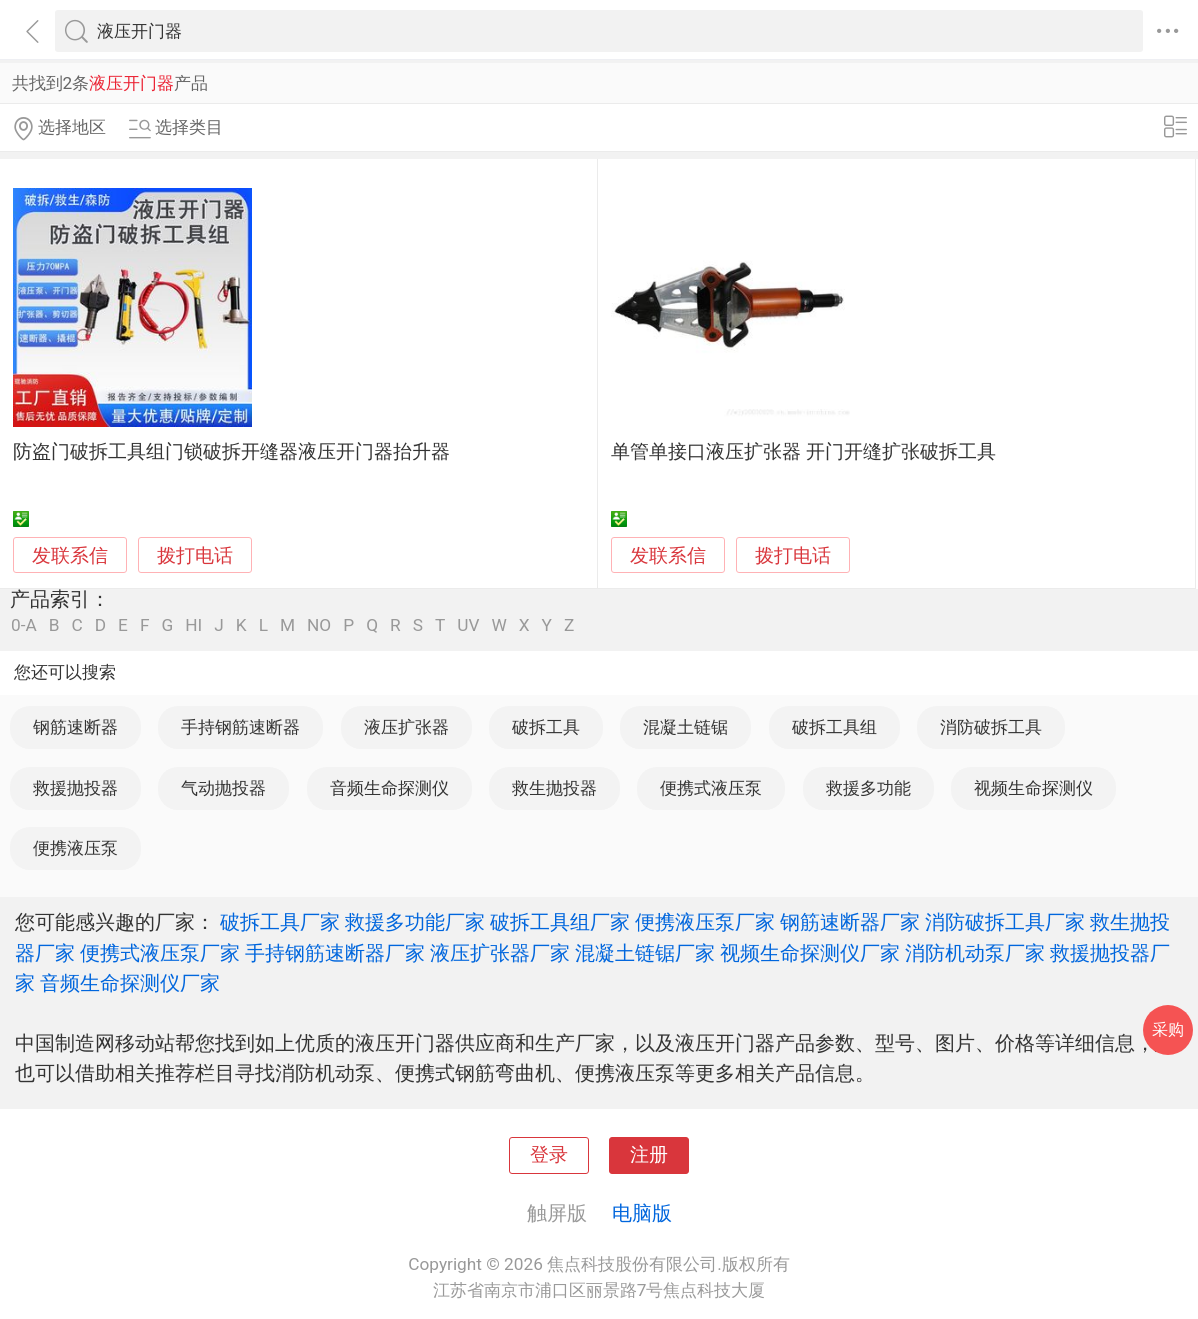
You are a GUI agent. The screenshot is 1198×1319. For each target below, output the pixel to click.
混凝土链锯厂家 (645, 953)
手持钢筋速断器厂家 (335, 953)
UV (468, 625)
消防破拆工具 (991, 727)
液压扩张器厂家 (500, 953)
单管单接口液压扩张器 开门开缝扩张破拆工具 (803, 452)
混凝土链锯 (685, 727)
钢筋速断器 (75, 727)
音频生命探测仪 (389, 788)
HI (193, 625)
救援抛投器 (75, 788)
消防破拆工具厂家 (1005, 922)
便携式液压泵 (711, 788)
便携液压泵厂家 (705, 922)
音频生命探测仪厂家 (130, 983)
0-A (24, 625)
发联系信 (70, 556)
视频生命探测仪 (1033, 788)
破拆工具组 (834, 727)
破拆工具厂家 (280, 922)
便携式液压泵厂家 (160, 953)
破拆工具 (546, 727)
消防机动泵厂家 (975, 953)
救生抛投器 (554, 788)
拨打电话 (195, 555)
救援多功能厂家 (415, 922)
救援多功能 (868, 788)
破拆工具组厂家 (560, 922)
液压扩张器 (406, 727)
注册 (649, 1155)
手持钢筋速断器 (240, 727)
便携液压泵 (75, 848)
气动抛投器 (223, 788)
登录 (549, 1155)
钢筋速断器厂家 (850, 922)
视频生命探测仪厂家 (810, 953)
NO (319, 625)
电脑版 (642, 1213)
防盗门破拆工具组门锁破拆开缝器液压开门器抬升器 (231, 452)
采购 (1168, 1029)
